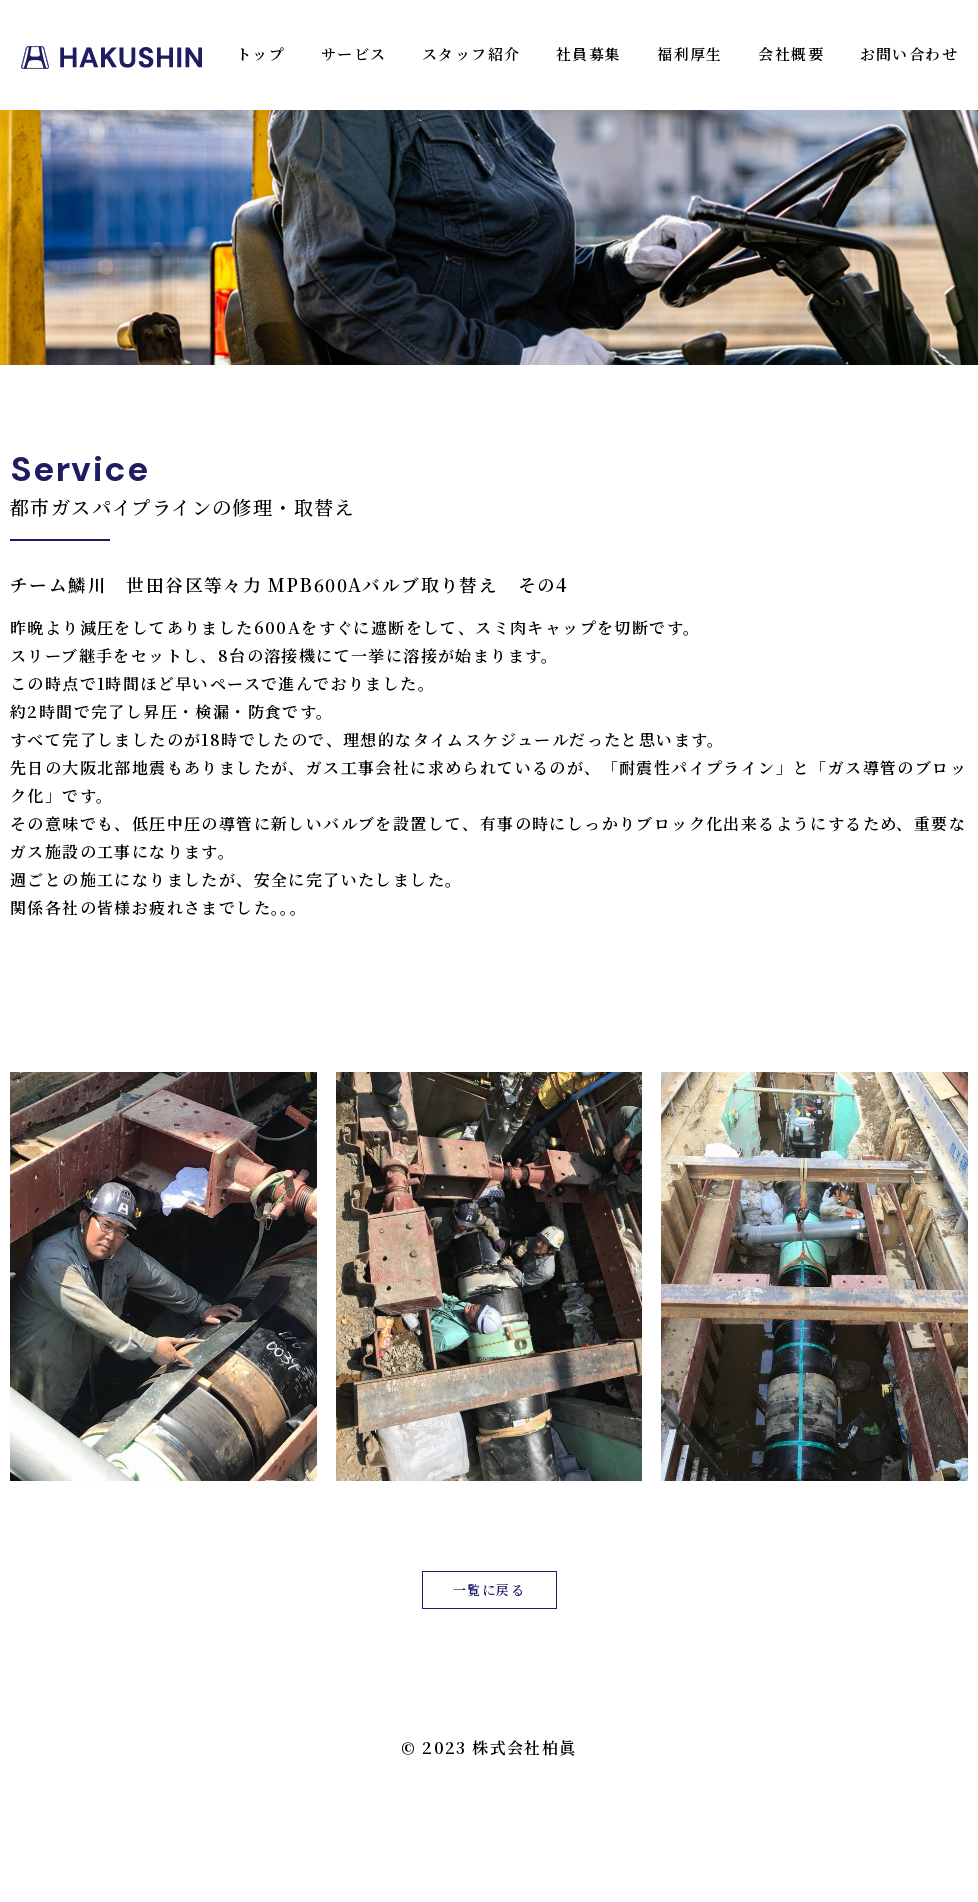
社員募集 (589, 53)
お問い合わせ (909, 53)
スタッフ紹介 (471, 53)
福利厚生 (690, 53)
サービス (354, 53)
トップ (260, 53)
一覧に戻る (489, 1589)
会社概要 (791, 53)
